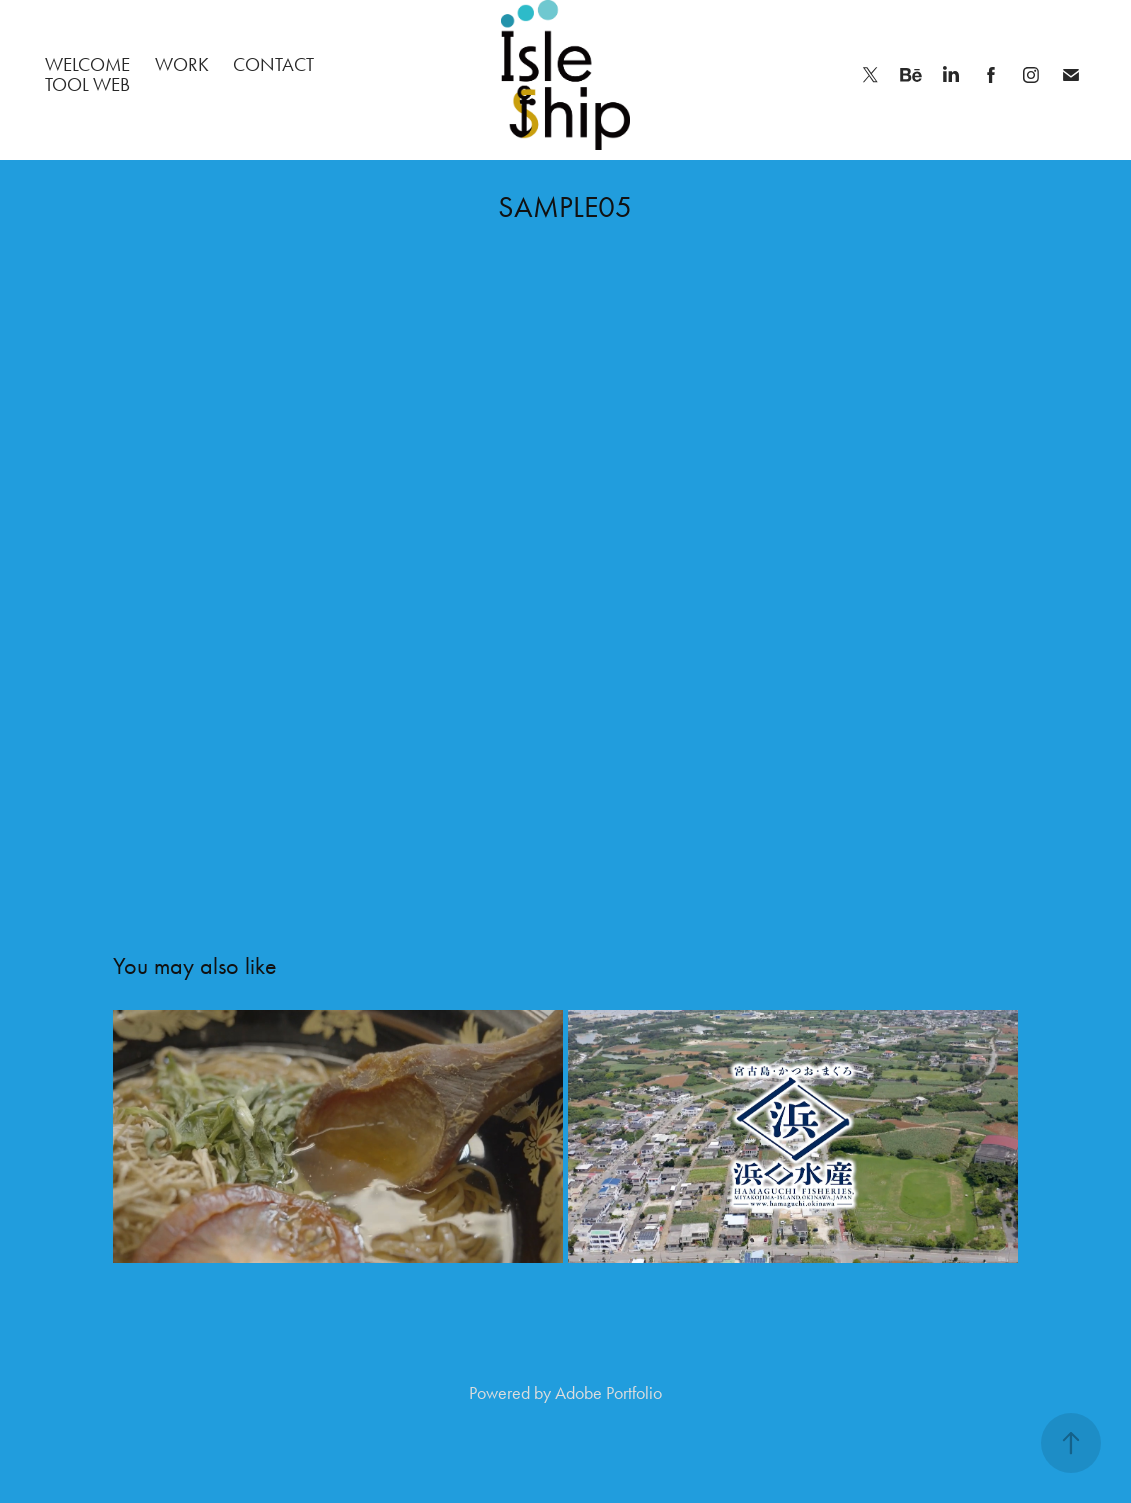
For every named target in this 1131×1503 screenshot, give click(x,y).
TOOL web (87, 84)
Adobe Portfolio (608, 1393)
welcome (87, 64)
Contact (273, 64)
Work (182, 64)
